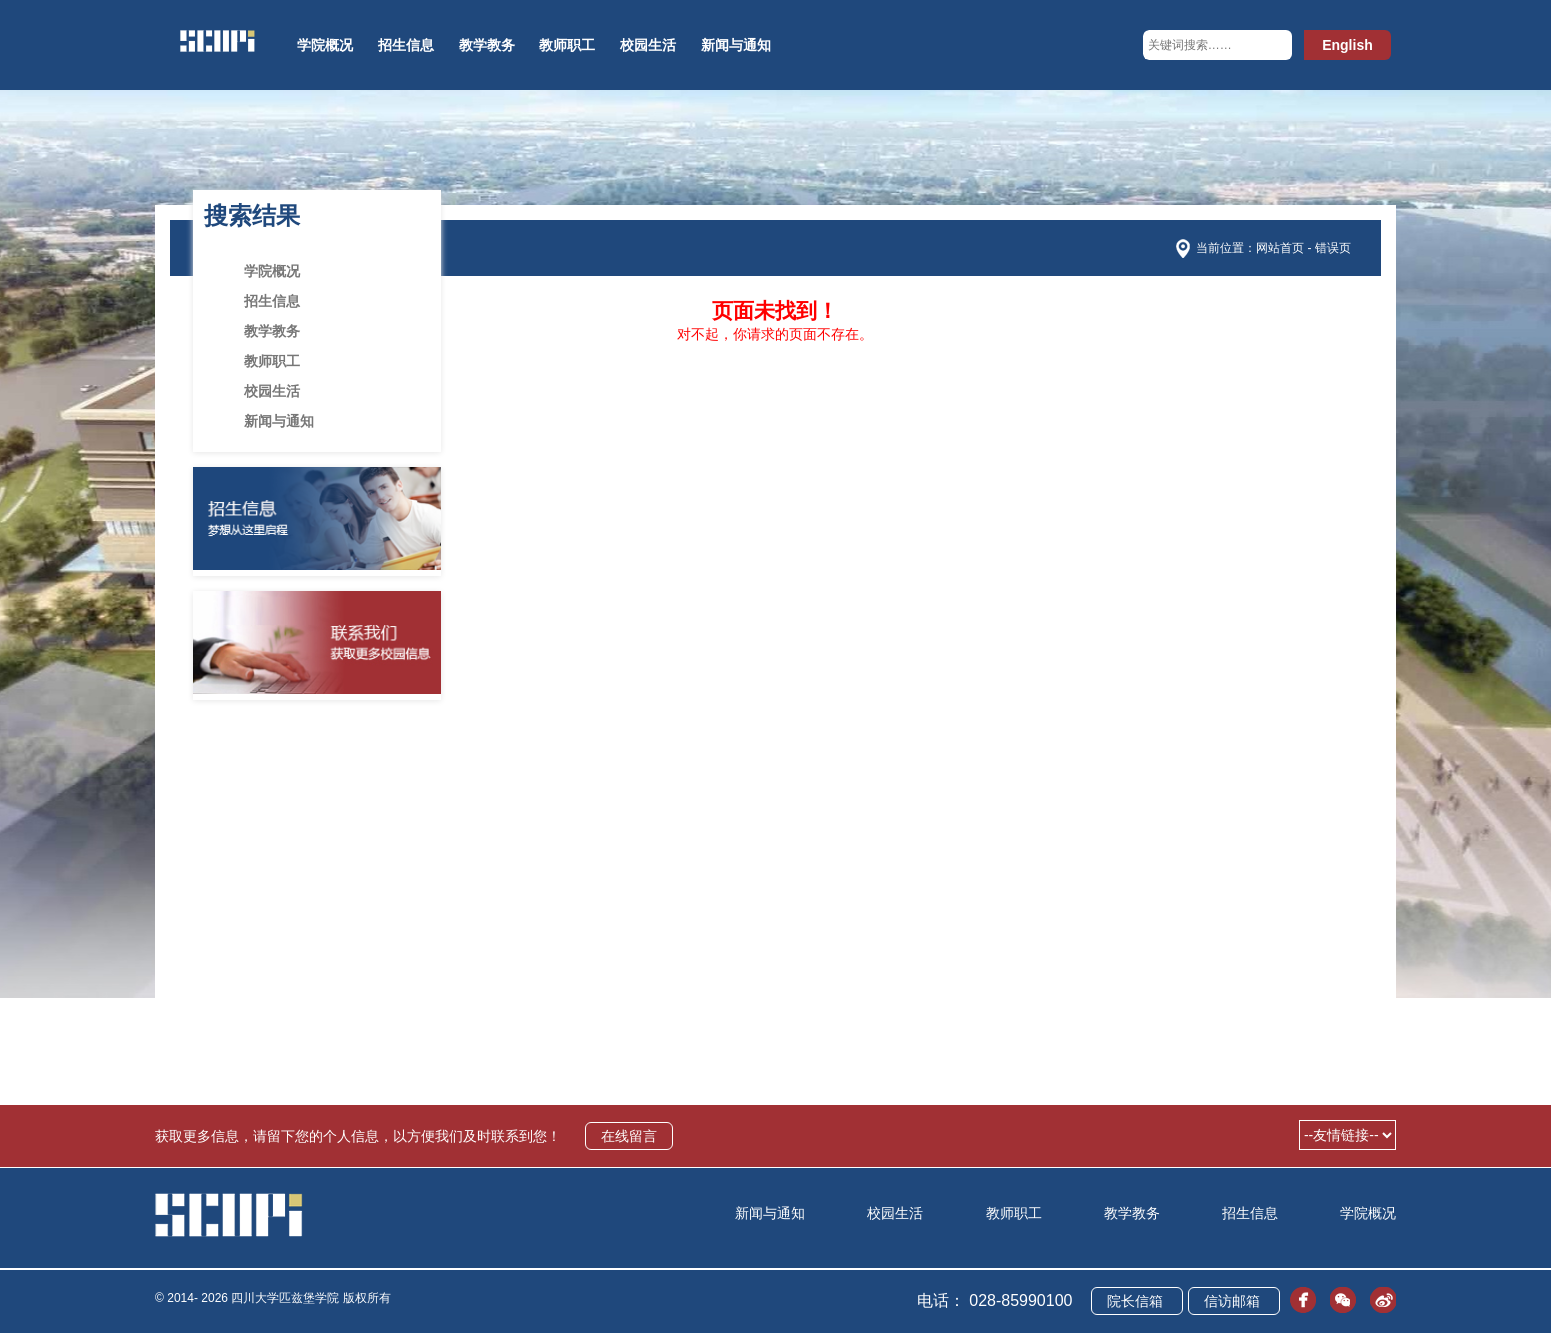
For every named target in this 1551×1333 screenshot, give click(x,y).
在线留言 (629, 1136)
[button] (1272, 45)
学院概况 (325, 45)
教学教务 (487, 45)
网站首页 (1280, 248)
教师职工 (567, 45)
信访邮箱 (1234, 1301)
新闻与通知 (736, 45)
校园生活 (648, 45)
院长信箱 (1137, 1301)
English (1347, 45)
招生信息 (406, 45)
